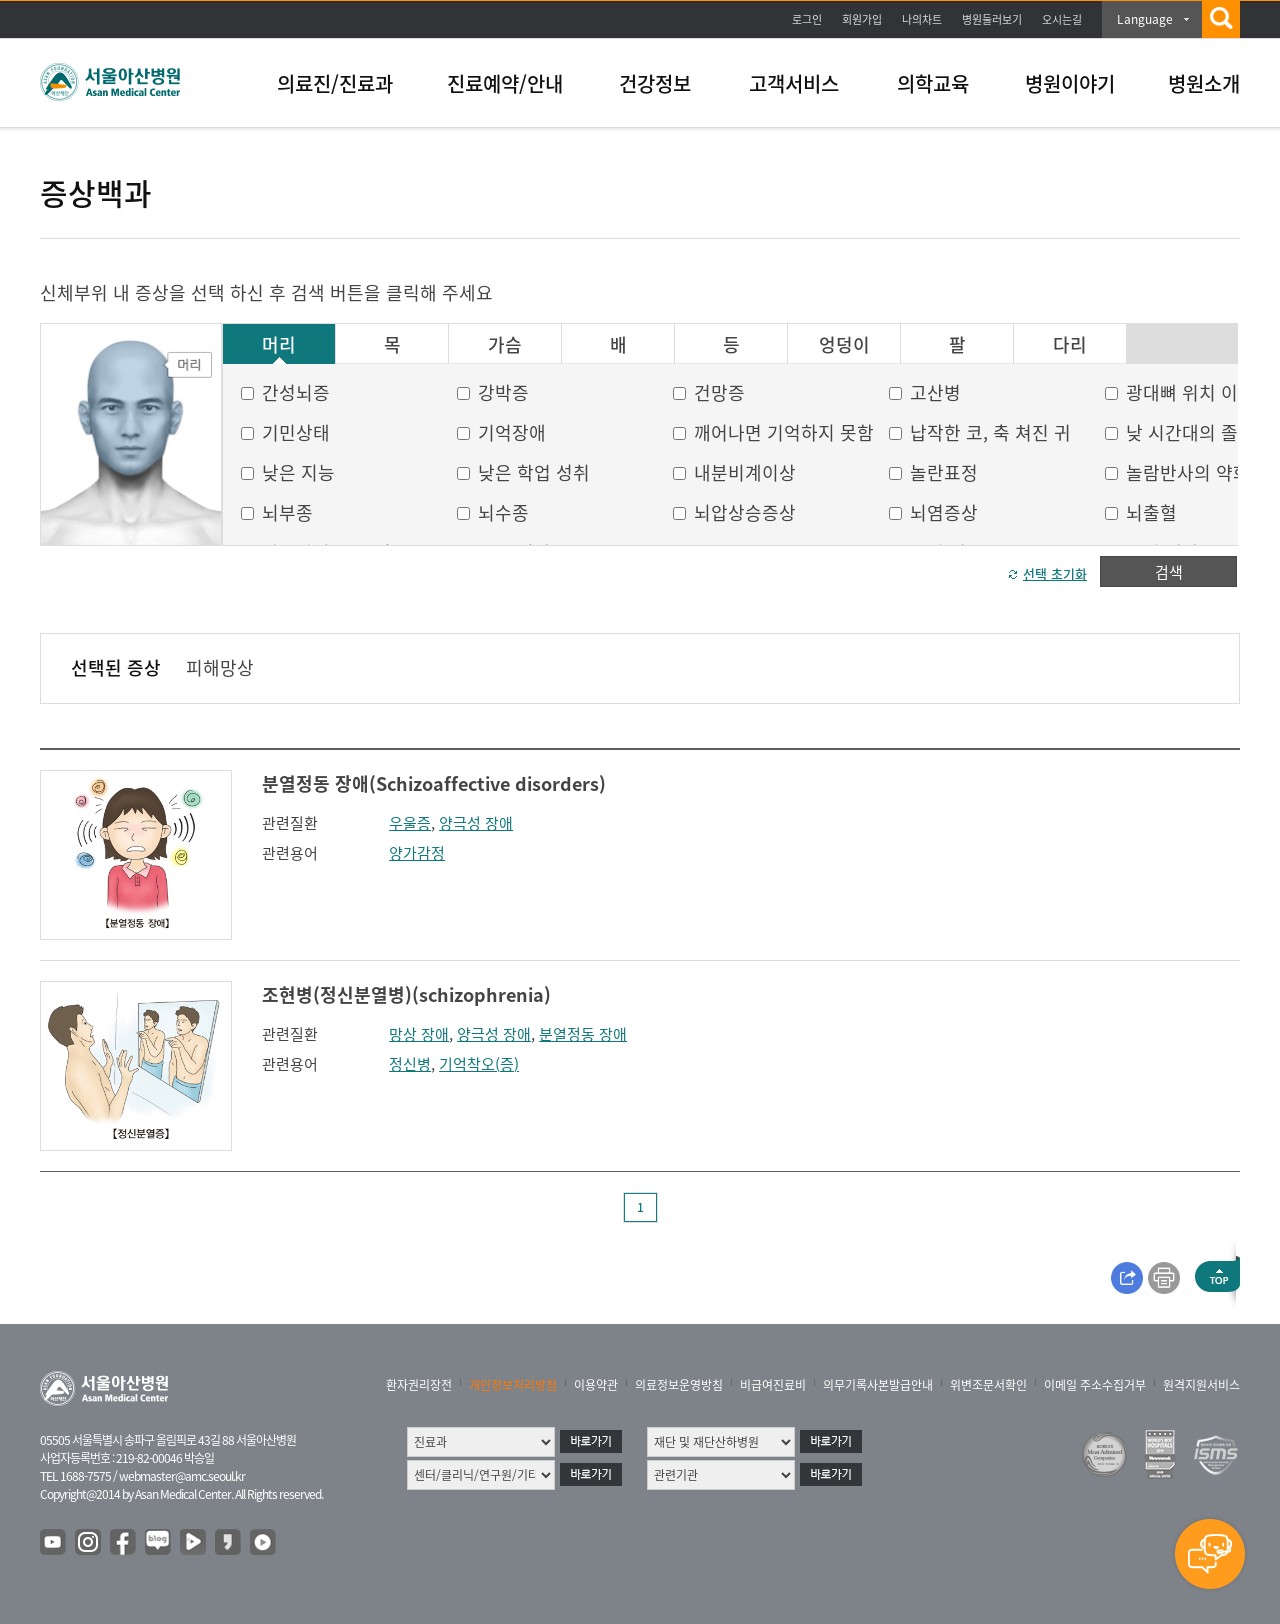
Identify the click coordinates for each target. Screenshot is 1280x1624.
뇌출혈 (1151, 512)
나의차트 (922, 19)
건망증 (719, 392)
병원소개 (1204, 83)
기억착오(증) (479, 1064)
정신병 (410, 1064)
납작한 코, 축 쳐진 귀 (990, 432)
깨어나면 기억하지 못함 (784, 432)
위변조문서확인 (988, 1385)
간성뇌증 (296, 392)
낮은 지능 (298, 472)
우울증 (410, 823)
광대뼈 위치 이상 (1190, 392)
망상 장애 (419, 1034)
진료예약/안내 (505, 83)
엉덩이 (844, 345)
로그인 (807, 19)
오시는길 (1062, 19)
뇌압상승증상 (745, 512)
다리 (1070, 345)
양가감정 (417, 853)
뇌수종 (503, 512)
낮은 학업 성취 (534, 472)
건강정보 (655, 83)
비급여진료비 (773, 1385)
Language (1145, 19)
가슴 (505, 345)
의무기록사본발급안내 (878, 1385)
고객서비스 (794, 83)
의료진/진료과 (335, 83)
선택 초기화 (1055, 573)
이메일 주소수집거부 (1095, 1385)
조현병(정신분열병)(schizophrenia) (406, 994)
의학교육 (933, 83)
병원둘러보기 (992, 19)
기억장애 (512, 432)
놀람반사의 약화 (1188, 472)
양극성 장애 (476, 823)
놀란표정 (944, 472)
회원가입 (862, 19)
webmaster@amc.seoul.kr (182, 1476)
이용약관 (596, 1385)
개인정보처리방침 (513, 1385)
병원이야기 (1070, 83)
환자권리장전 (419, 1385)
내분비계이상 (745, 472)
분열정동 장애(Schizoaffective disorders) (434, 783)
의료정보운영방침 (679, 1385)
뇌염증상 (944, 512)
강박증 (503, 392)
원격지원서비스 (1201, 1385)
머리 (279, 345)
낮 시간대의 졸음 (1190, 432)
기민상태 (296, 432)
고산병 (935, 392)
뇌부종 (287, 512)
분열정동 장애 (583, 1034)
